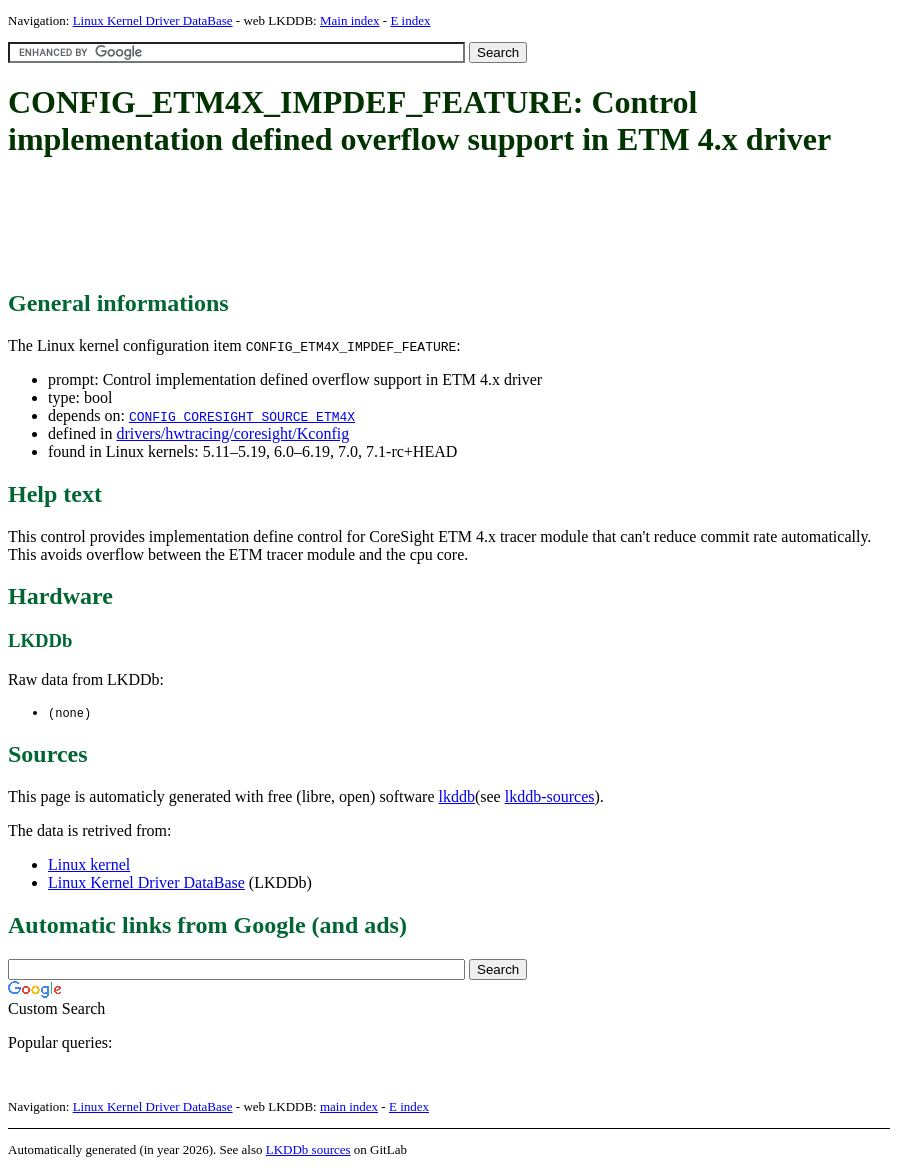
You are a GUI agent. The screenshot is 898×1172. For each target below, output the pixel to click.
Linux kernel (89, 865)
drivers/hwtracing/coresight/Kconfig (232, 433)
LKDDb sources (308, 1150)
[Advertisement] (372, 225)
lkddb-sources (550, 797)
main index (349, 1107)
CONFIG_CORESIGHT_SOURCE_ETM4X (242, 416)
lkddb (457, 797)
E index (410, 20)
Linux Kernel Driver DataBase (153, 20)
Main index (350, 20)
